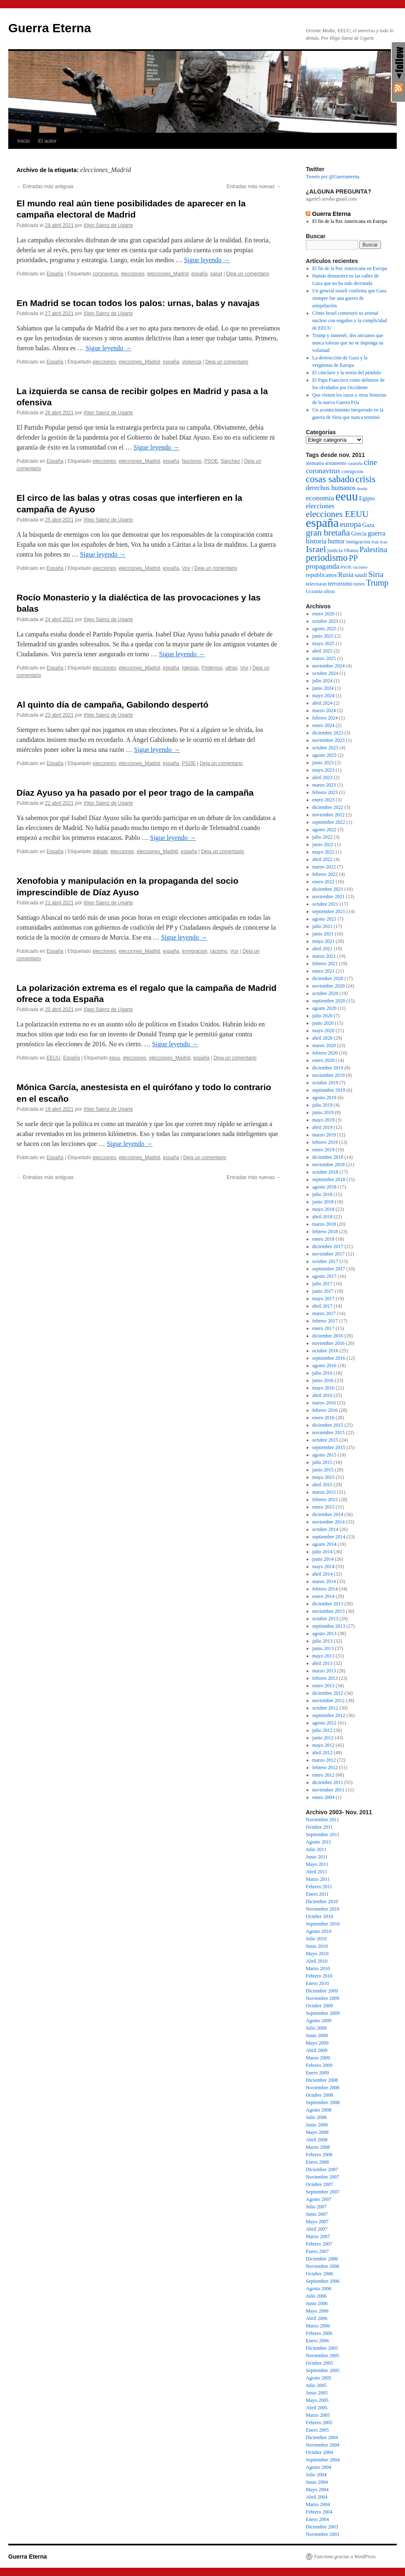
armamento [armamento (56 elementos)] (335, 463)
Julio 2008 (316, 2117)
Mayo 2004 (317, 2489)
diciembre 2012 (327, 1693)
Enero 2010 (317, 1983)
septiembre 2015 (328, 1447)
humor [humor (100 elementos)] (336, 541)
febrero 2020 (325, 1053)
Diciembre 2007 (322, 2169)
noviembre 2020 (328, 986)
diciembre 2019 (327, 1068)
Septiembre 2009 (323, 2013)
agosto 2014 (324, 1544)
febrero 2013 (325, 1678)
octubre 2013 (325, 1619)
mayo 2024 (323, 695)
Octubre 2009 (319, 2006)
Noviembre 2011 (322, 1820)
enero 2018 (323, 1239)
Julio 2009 (316, 2028)
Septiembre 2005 (323, 2370)
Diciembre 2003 (322, 2527)
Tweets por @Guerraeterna (332, 176)
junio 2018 (323, 1202)
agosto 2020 (324, 1008)
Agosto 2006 (318, 2288)
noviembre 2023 (328, 740)
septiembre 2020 (328, 1001)
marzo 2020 (324, 1045)
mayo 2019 (323, 1120)
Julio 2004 (316, 2475)
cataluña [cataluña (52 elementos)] (355, 463)
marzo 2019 (324, 1135)
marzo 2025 (324, 658)
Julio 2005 (316, 2385)
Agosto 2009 (318, 2020)
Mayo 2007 (317, 2221)
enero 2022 (323, 882)
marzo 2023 (324, 785)
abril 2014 (322, 1574)
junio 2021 (323, 934)
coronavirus (105, 274)
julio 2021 (322, 926)
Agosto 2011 (318, 1842)
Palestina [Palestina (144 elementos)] (373, 549)
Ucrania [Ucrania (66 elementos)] (314, 591)
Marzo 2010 (318, 1968)
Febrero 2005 (319, 2422)
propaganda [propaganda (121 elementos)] (322, 566)
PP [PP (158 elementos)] (353, 558)
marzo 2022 (324, 867)
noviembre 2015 (328, 1432)
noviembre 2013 (328, 1611)
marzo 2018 (324, 1224)
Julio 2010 (316, 1939)
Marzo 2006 (318, 2326)
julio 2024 (322, 681)
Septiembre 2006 (323, 2281)
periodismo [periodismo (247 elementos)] (327, 558)
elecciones (133, 274)
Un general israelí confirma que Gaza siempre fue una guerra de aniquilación (349, 298)
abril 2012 (322, 1753)
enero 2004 (323, 1797)
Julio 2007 (316, 2207)
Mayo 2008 (317, 2132)
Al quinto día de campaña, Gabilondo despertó (112, 704)
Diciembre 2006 (322, 2259)
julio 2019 (322, 1105)
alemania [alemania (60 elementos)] (315, 463)
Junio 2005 (317, 2393)
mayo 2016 (323, 1388)
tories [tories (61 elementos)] (359, 584)
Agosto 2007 (318, 2199)
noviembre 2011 (328, 1790)
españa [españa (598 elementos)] (322, 522)
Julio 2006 (316, 2296)
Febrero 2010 (319, 1976)
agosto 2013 (324, 1633)
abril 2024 (322, 703)
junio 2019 (323, 1112)
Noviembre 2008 (322, 2087)
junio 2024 (323, 688)
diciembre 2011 (327, 1782)
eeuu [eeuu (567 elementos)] (347, 496)
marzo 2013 (324, 1671)
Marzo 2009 (318, 2058)
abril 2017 (322, 1306)
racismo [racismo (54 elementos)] (360, 566)
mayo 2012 (323, 1745)
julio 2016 (322, 1373)
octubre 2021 (325, 904)
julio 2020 (322, 1016)
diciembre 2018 (327, 1157)
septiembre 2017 (328, 1269)
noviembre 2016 (328, 1343)
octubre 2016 (325, 1351)
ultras (231, 668)
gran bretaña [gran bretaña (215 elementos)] (328, 533)
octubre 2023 (325, 748)
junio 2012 (323, 1738)
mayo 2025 (323, 643)
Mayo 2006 (317, 2311)
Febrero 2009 (319, 2065)
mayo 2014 (323, 1566)
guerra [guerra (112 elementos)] (376, 533)
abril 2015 (322, 1485)
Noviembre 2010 (322, 1909)
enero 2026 (323, 614)
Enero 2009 (317, 2073)
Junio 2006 (317, 2303)
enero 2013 (323, 1686)
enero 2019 (323, 1150)
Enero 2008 (317, 2162)
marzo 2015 (324, 1492)
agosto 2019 (324, 1097)
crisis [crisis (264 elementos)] (365, 479)
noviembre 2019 (328, 1075)
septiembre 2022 (328, 822)
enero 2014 (323, 1596)
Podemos (212, 668)
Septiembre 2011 (322, 1834)
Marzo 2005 (318, 2415)
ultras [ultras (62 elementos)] (329, 591)
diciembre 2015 (327, 1425)
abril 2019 (322, 1127)
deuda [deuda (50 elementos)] (362, 488)
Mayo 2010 (317, 1954)
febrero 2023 (325, 792)
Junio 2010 (317, 1946)
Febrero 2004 (319, 2512)
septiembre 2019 (328, 1090)
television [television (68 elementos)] (316, 584)
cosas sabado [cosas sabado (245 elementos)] (330, 479)
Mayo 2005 (317, 2400)
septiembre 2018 (328, 1179)
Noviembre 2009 (322, 1998)
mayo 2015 (323, 1477)
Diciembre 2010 (322, 1901)
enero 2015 (323, 1507)
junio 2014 (323, 1559)
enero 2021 (323, 971)
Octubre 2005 (319, 2363)
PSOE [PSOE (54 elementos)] (346, 566)
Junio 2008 (317, 2125)
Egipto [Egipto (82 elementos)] (367, 498)
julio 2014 (322, 1552)
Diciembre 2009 (322, 1991)
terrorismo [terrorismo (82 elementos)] (340, 583)
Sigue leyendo (207, 259)
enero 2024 (323, 725)
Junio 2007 (317, 2214)
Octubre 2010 (319, 1916)
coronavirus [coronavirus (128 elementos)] (323, 470)
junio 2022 (323, 844)
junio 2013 (323, 1648)
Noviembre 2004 (322, 2445)
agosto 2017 (324, 1276)
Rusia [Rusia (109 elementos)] (345, 575)
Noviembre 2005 (322, 2355)
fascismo (191, 461)
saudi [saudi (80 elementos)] (361, 575)
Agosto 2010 (318, 1931)
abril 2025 (322, 651)
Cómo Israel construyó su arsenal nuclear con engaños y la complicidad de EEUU (349, 320)
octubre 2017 (325, 1261)
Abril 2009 (316, 2050)
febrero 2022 (325, 874)
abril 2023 (322, 777)
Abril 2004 (316, 2497)
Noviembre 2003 (322, 2534)
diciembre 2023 (327, 733)
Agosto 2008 (318, 2110)
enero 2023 (323, 800)
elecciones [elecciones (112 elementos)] (320, 506)
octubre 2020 (325, 993)
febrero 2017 (325, 1321)
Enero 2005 (317, 2430)
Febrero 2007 (319, 2244)
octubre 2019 (325, 1083)
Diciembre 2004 (322, 2437)
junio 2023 (323, 762)
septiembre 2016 (328, 1358)
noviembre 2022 (328, 815)
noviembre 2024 (328, 666)
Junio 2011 (317, 1857)
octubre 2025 (325, 621)
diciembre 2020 (327, 978)
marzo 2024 (324, 710)
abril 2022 (322, 859)
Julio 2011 (316, 1849)
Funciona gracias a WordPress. (345, 2556)
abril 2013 (322, 1663)
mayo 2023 (323, 770)
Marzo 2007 (318, 2236)
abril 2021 (322, 949)
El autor (47, 141)
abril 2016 (322, 1395)
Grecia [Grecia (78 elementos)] (359, 534)
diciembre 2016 (327, 1336)
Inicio (23, 141)
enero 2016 (323, 1418)
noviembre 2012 (328, 1700)
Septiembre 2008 (323, 2102)
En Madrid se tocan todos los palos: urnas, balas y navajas (138, 303)
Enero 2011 (317, 1894)
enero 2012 (323, 1775)
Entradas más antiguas (45, 186)
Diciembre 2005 (322, 2348)
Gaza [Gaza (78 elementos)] (368, 525)
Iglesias (190, 668)
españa (199, 274)
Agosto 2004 (318, 2467)
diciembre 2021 (327, 889)
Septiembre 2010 (323, 1924)
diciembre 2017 (327, 1246)
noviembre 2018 (328, 1164)
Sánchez (230, 461)
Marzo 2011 (318, 1879)
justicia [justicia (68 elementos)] (335, 550)
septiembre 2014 (328, 1537)
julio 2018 (322, 1194)
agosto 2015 (324, 1455)
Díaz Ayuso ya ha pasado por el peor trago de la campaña (135, 792)
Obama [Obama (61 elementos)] (351, 550)
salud (216, 274)
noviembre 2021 (328, 896)
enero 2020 (323, 1060)
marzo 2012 (324, 1760)
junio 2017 (323, 1291)
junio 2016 (323, 1380)
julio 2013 (322, 1641)
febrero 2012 (325, 1767)
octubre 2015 (325, 1440)
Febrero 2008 (319, 2154)
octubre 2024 (325, 673)
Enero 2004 (317, 2519)
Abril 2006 (316, 2318)
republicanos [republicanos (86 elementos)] (321, 575)
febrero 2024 (325, 718)
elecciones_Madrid (167, 274)
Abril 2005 (316, 2408)
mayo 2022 (323, 852)
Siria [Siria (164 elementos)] (376, 574)
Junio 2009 (317, 2035)
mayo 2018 (323, 1209)
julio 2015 (322, 1462)
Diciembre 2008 (322, 2080)
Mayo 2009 (317, 2043)
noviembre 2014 (328, 1522)
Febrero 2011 (319, 1887)
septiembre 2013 (328, 1626)
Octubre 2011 (319, 1827)
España (55, 274)
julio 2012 (322, 1730)
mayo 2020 (323, 1030)
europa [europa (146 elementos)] (350, 524)
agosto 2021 (324, 919)
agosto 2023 (324, 755)
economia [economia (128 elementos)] (320, 498)
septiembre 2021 (328, 911)
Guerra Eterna (49, 28)
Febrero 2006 (319, 2333)
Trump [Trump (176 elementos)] (377, 582)
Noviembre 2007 (322, 2177)
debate (100, 851)
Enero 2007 (317, 2251)
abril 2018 (322, 1217)
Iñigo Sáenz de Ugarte (108, 225)
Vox (186, 568)
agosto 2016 (324, 1365)
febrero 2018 (325, 1231)
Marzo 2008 (318, 2147)
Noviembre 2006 (322, 2266)
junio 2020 (323, 1023)
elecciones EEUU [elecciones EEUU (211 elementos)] (337, 514)
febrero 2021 (325, 963)
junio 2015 (323, 1470)
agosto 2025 (324, 628)
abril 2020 (322, 1038)
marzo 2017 (324, 1313)
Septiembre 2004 (323, 2460)
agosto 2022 (324, 829)
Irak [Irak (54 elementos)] (375, 541)
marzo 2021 (324, 956)
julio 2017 (322, 1284)
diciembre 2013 (327, 1604)
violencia (191, 362)
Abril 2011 (316, 1872)
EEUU (53, 1058)
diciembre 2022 (327, 807)
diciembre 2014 (327, 1514)
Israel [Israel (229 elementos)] (316, 549)
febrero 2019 (325, 1142)
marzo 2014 (324, 1581)
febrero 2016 (325, 1410)
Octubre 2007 (319, 2184)
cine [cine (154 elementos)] (370, 462)
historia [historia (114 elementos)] (316, 541)
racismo (218, 951)
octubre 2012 (325, 1708)
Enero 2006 (317, 2341)
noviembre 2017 (328, 1254)
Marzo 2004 (318, 2504)
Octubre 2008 (319, 2095)
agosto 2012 (324, 1723)
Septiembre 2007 (323, 2192)
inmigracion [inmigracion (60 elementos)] (358, 542)
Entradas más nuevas (254, 186)
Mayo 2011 (317, 1864)
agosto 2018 (324, 1187)
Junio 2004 (317, 2482)
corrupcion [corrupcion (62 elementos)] (352, 471)
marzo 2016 (324, 1403)
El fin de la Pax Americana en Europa (349, 221)
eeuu (114, 1058)
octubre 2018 (325, 1172)
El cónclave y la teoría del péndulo (346, 373)
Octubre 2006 (319, 2274)
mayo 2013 (323, 1656)
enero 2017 (323, 1328)
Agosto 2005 (318, 2378)
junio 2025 (323, 636)
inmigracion (194, 951)
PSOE (211, 461)
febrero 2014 (325, 1589)
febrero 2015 (325, 1499)
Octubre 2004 (319, 2452)
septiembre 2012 (328, 1715)
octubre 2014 (325, 1529)
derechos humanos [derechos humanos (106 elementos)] (330, 488)
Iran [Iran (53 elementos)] (384, 541)
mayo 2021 (323, 941)
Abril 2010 (316, 1961)
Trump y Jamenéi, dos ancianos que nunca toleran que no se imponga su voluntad (348, 342)
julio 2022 (322, 837)
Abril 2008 (316, 2140)
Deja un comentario (247, 274)
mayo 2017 (323, 1298)
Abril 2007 (316, 2229)
